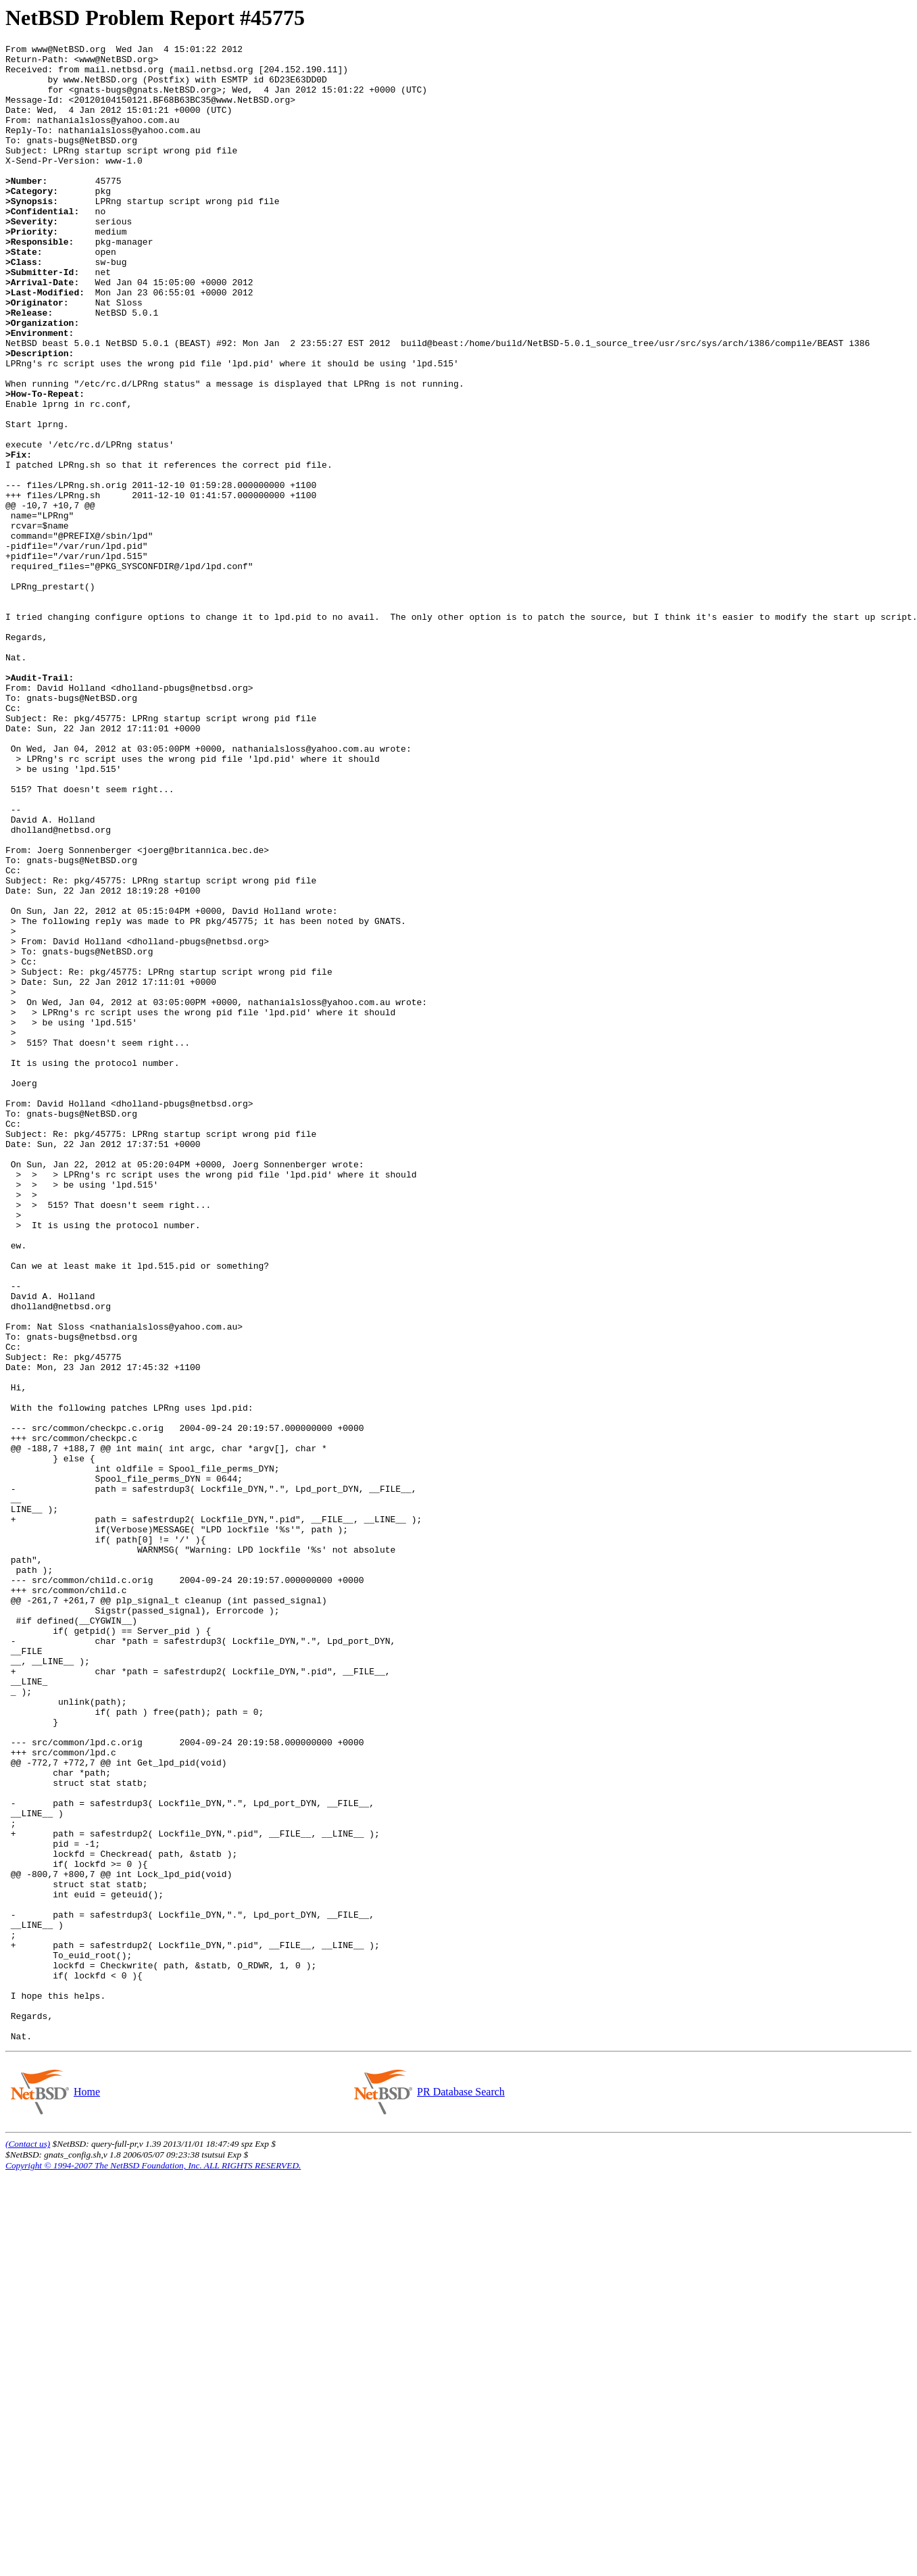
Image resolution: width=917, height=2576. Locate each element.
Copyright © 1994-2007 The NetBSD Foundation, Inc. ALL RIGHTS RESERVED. (153, 2565)
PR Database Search (460, 2491)
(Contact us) (27, 2543)
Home (86, 2491)
